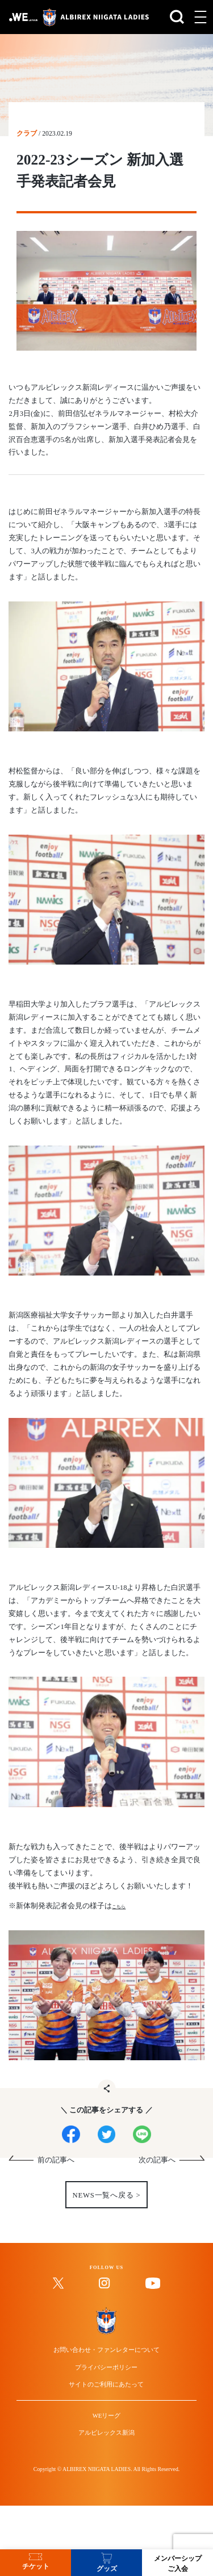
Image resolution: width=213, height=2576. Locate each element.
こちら (123, 1906)
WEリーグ (107, 2488)
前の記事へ (55, 2173)
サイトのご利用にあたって (106, 2445)
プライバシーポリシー (106, 2422)
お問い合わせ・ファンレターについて (106, 2399)
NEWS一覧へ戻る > (106, 2208)
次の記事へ (157, 2173)
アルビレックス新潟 (106, 2510)
